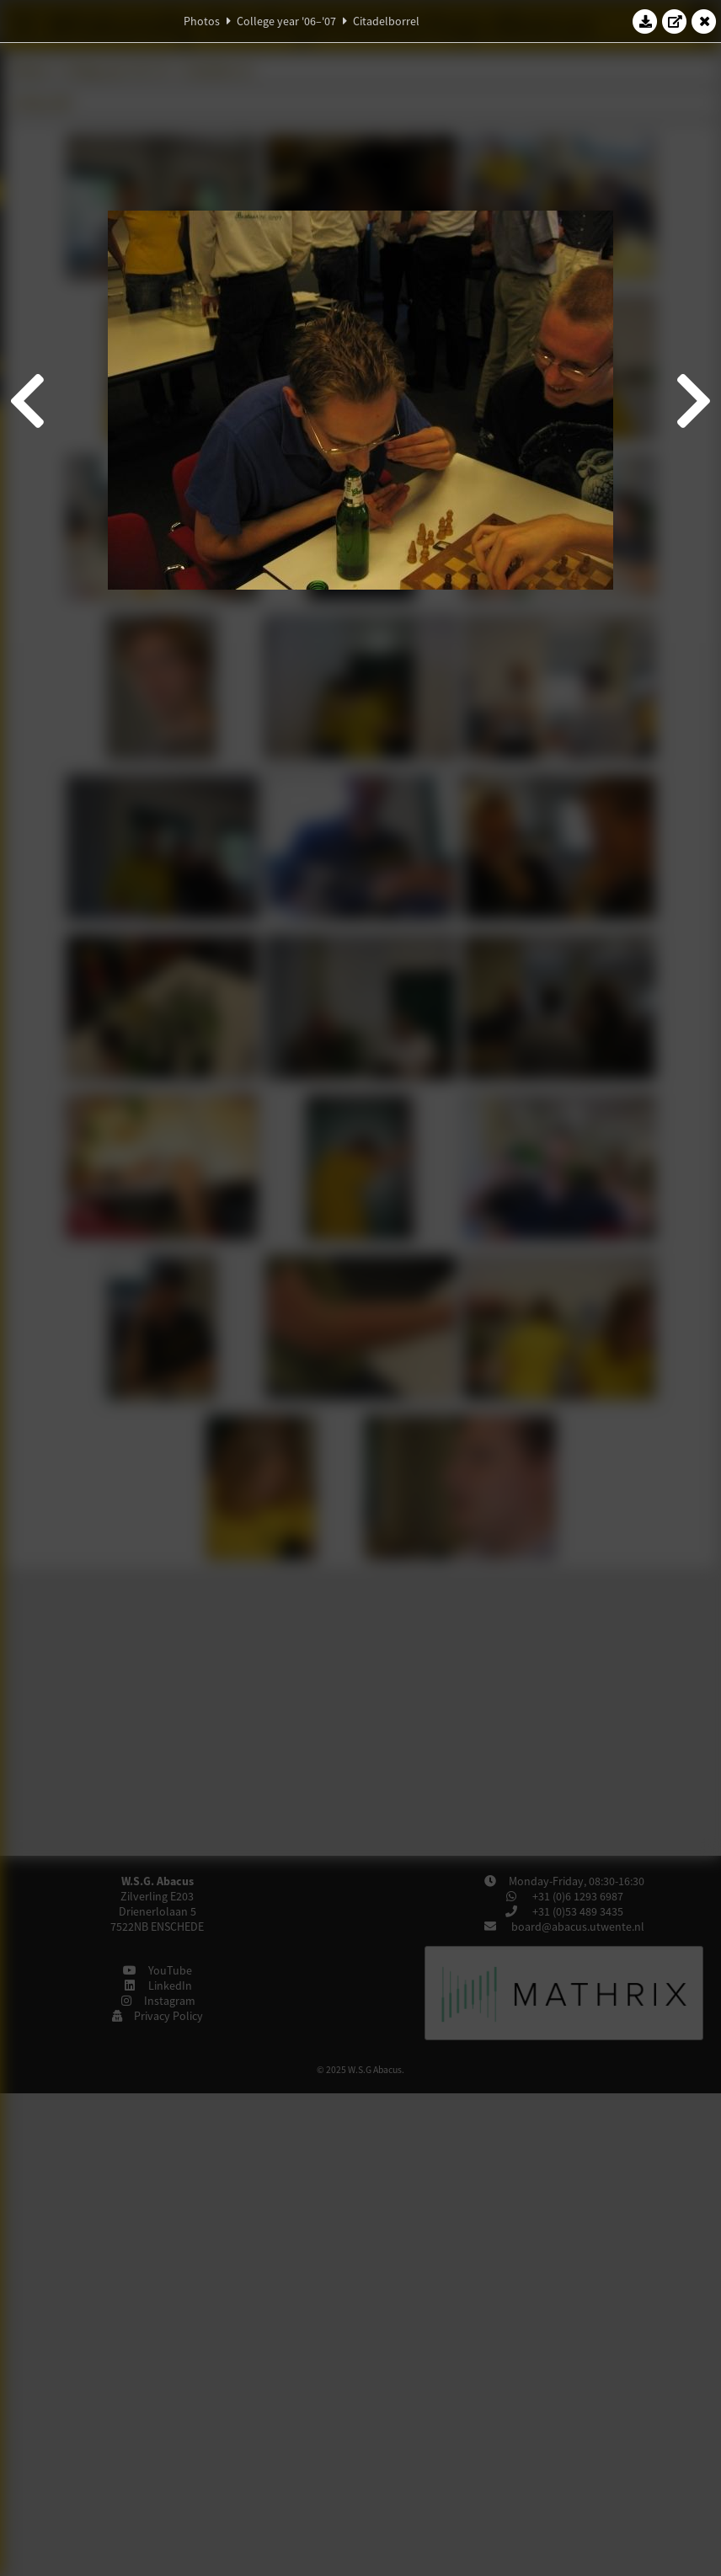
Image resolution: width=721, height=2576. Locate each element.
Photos (202, 21)
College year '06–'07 (286, 21)
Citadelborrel (386, 21)
